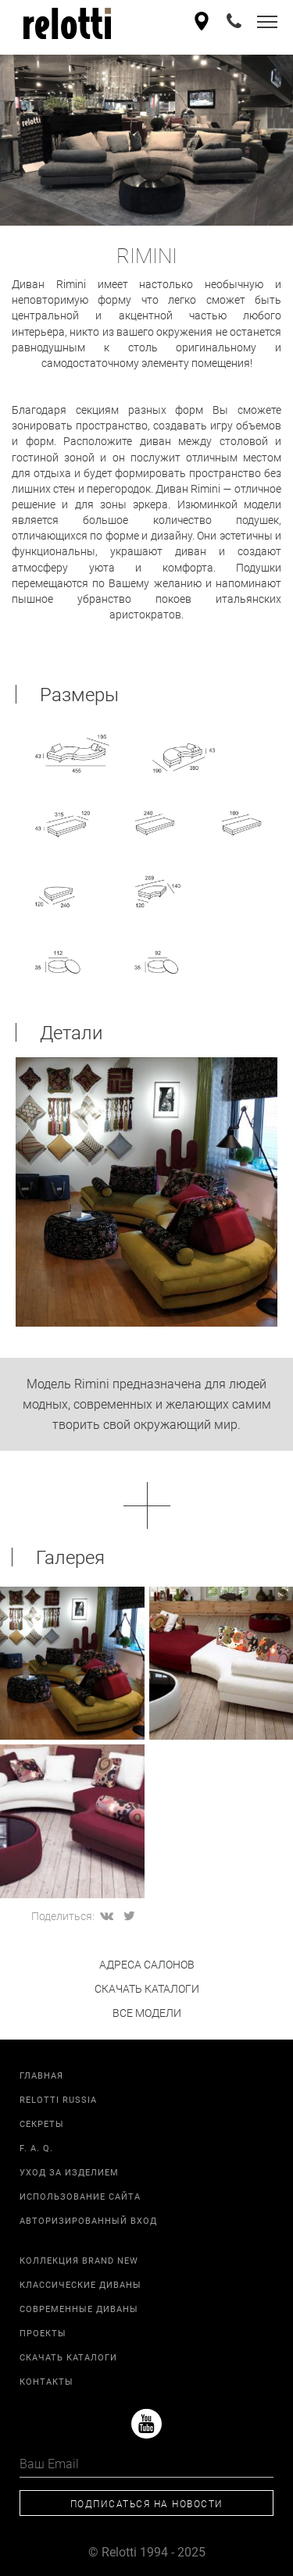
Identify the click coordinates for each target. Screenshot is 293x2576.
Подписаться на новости (146, 2503)
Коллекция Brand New (79, 2260)
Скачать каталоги (68, 2357)
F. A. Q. (36, 2148)
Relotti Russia (58, 2099)
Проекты (43, 2333)
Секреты (42, 2123)
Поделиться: (63, 1915)
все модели (147, 2012)
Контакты (46, 2381)
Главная (41, 2075)
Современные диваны (79, 2308)
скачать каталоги (147, 1988)
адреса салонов (147, 1964)
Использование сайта (80, 2196)
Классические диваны (80, 2284)
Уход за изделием (69, 2172)
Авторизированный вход (88, 2220)
